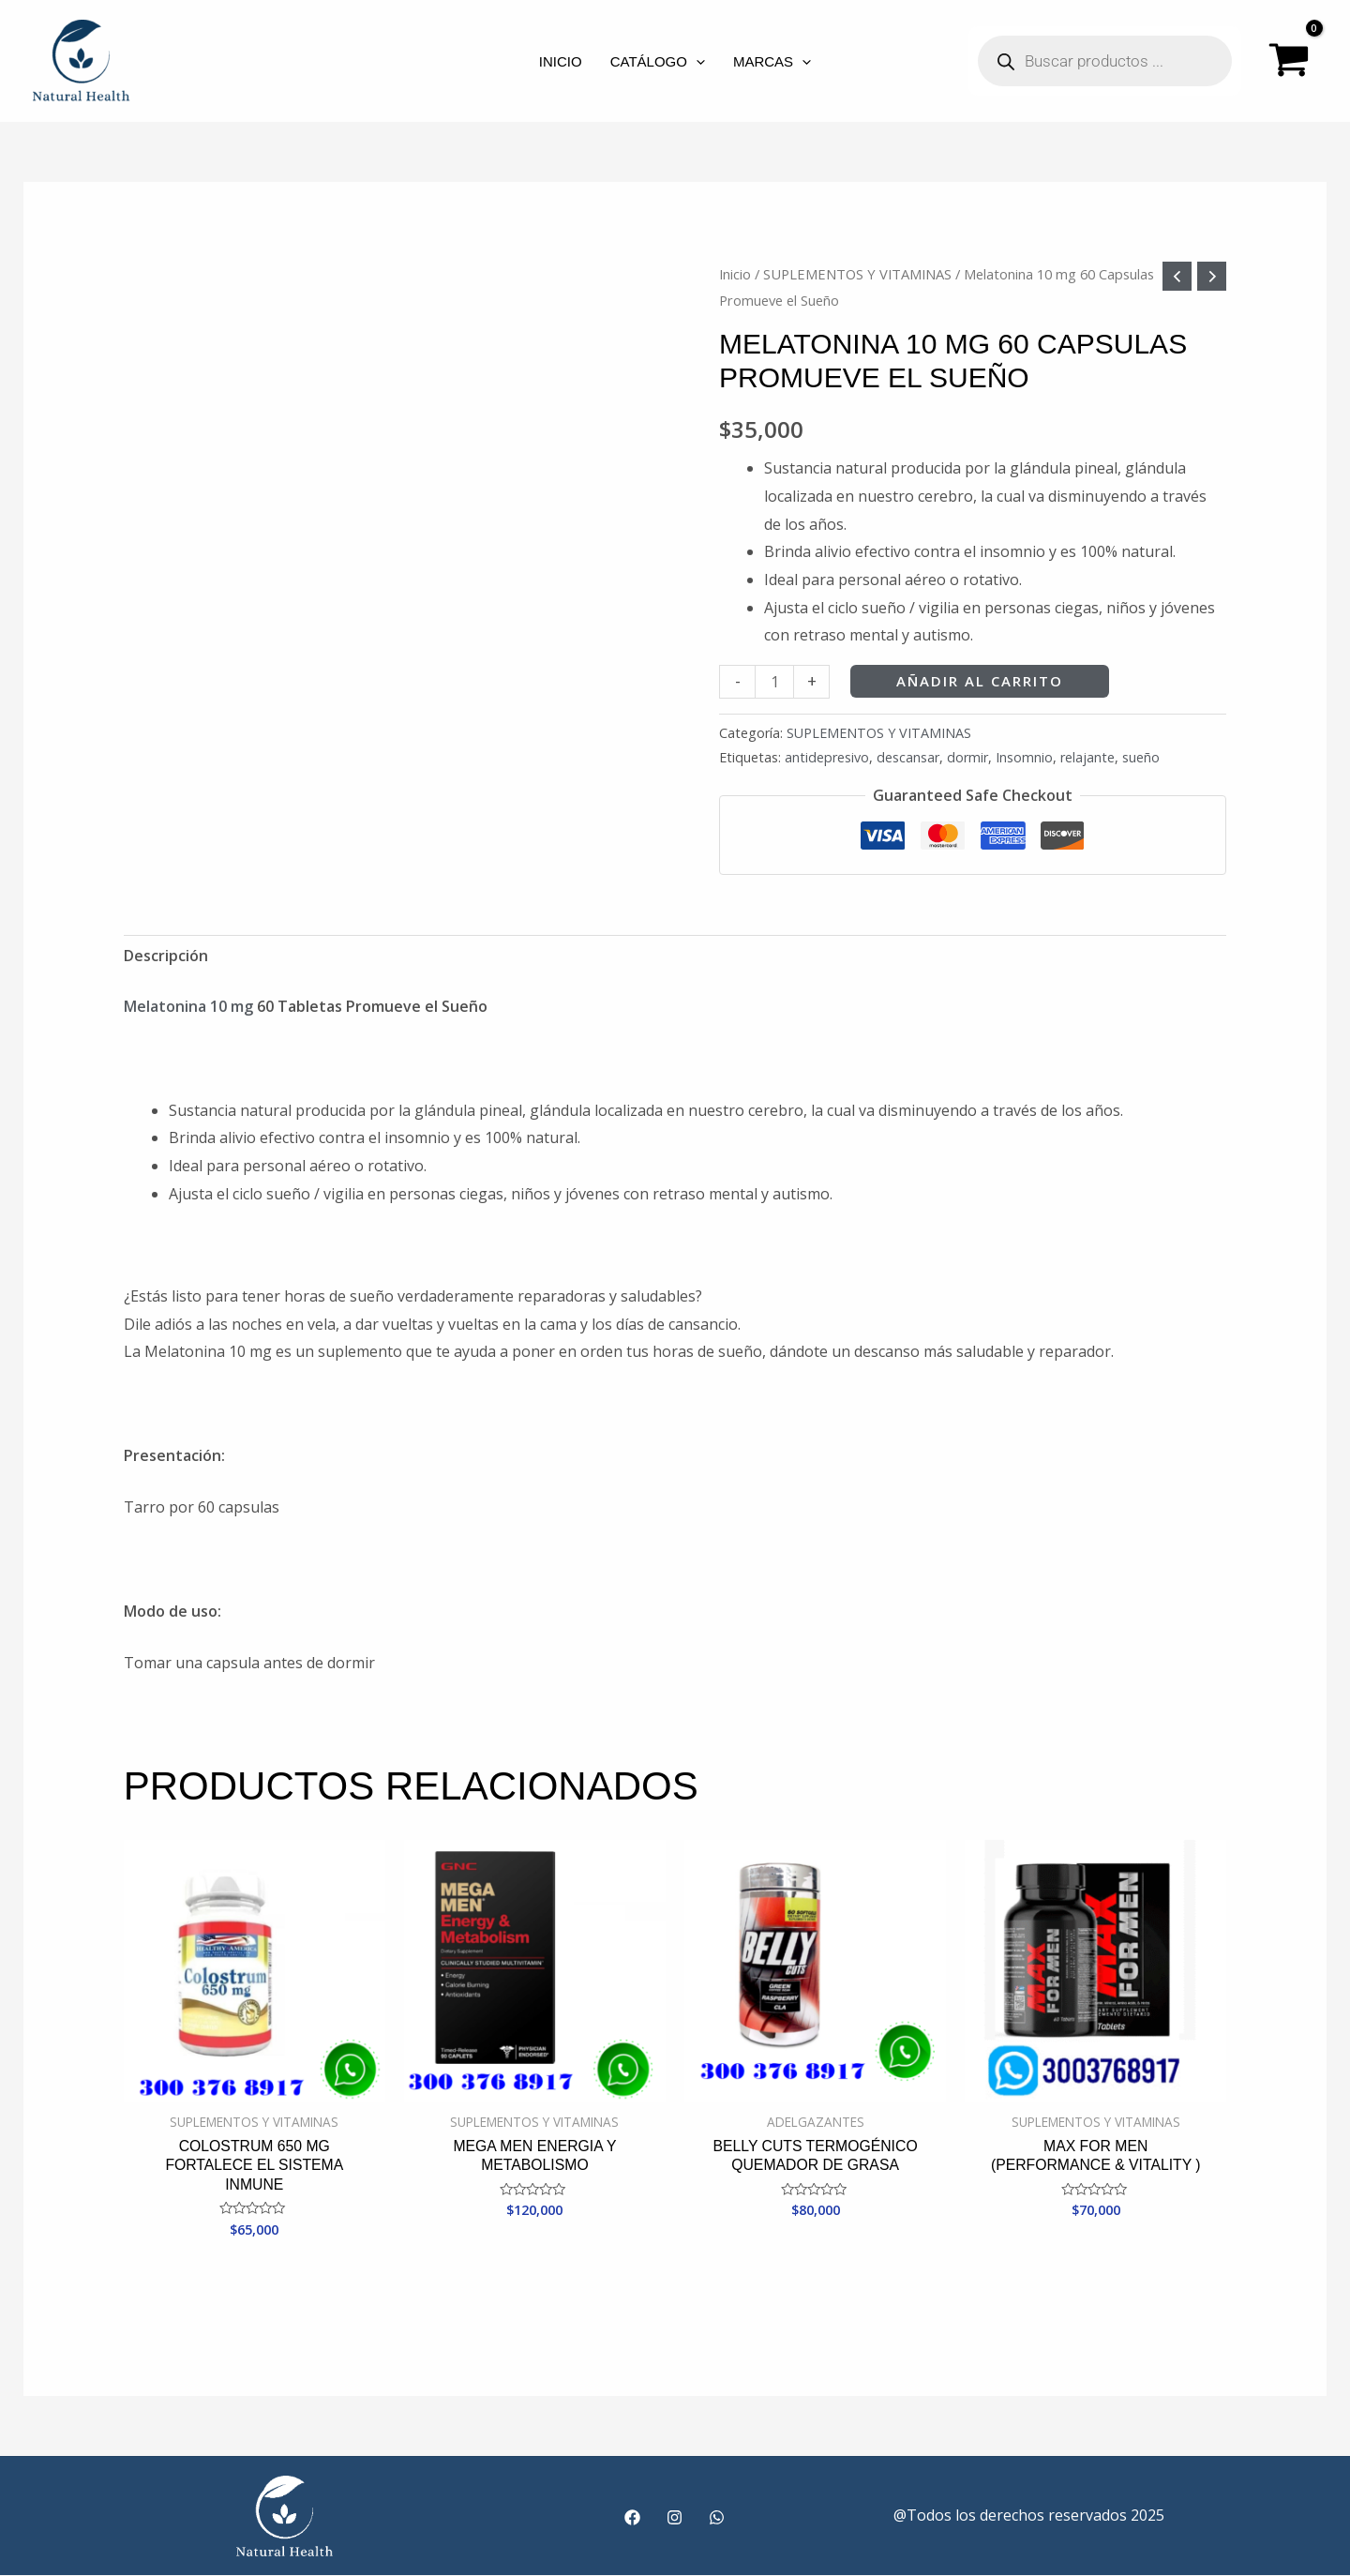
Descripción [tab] (166, 955)
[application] (696, 61)
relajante (1087, 757)
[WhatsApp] (717, 2518)
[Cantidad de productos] (774, 681)
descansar (908, 757)
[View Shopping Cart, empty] (1288, 61)
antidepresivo (827, 757)
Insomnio (1024, 757)
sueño (1141, 757)
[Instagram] (674, 2518)
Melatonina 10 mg (188, 1006)
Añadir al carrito (979, 680)
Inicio (735, 273)
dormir (967, 757)
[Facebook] (632, 2518)
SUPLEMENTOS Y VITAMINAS (857, 273)
